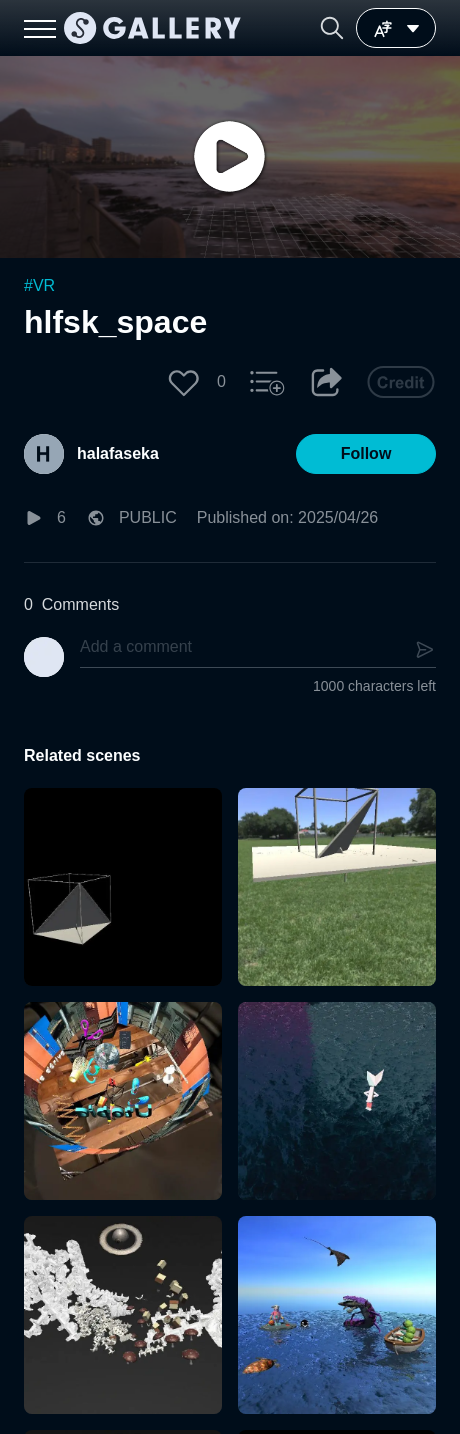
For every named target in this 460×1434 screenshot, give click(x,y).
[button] (332, 28)
